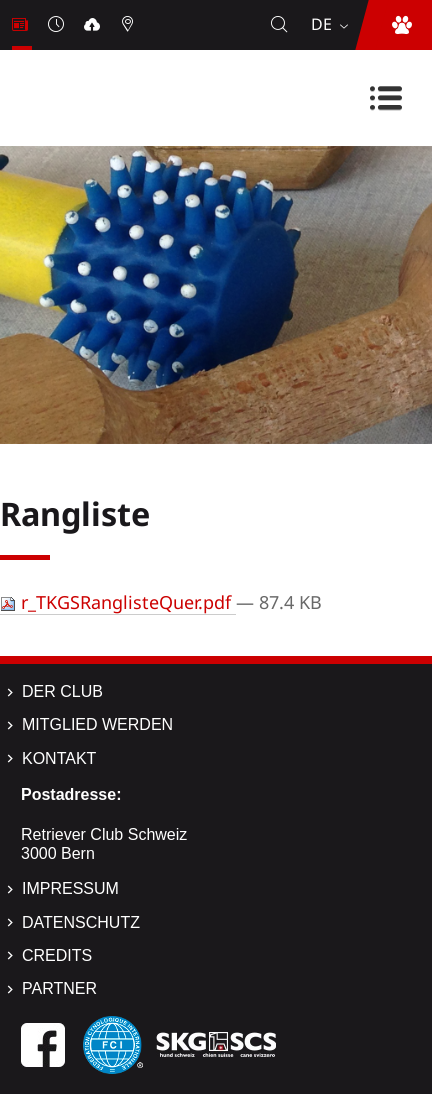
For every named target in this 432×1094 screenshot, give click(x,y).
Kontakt (59, 758)
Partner (59, 988)
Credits (57, 955)
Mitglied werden (97, 724)
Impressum (70, 888)
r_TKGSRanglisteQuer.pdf (118, 602)
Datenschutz (81, 922)
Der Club (62, 691)
